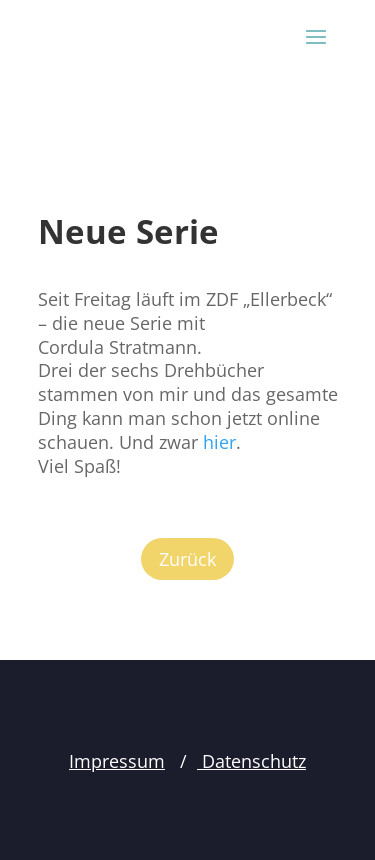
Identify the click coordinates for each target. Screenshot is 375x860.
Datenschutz (251, 761)
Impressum (117, 761)
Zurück (187, 559)
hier (219, 442)
